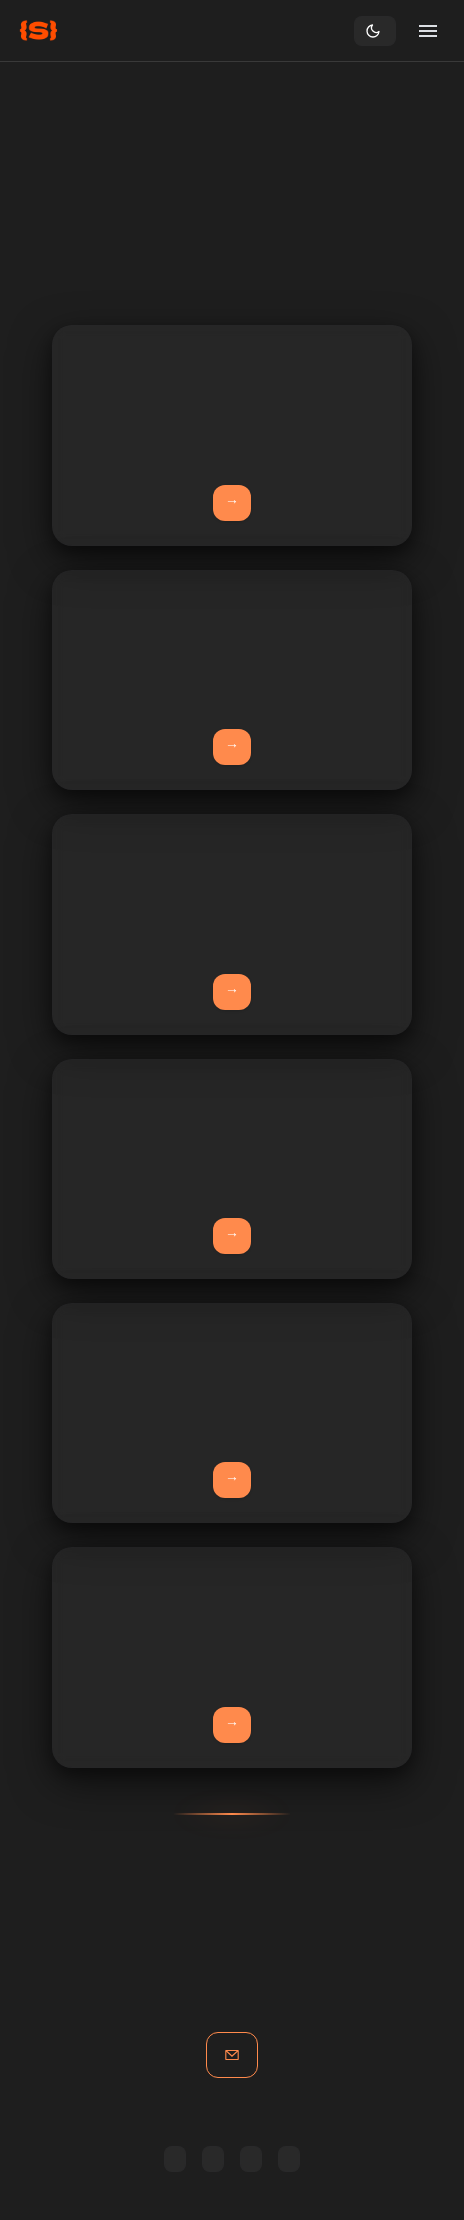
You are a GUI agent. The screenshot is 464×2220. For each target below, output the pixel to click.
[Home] (38, 30)
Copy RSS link (251, 2159)
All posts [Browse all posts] (289, 2159)
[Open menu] (428, 31)
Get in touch (232, 2055)
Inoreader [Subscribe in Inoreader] (213, 2159)
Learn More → (232, 502)
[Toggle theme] (375, 31)
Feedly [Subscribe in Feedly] (175, 2159)
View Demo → (232, 1724)
